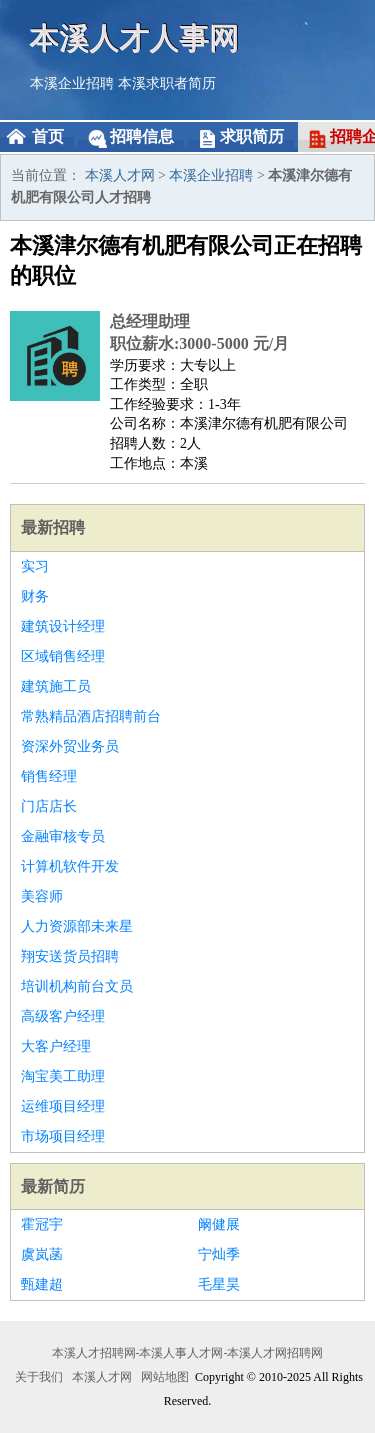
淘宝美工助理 (63, 1076)
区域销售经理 (63, 656)
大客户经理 (56, 1046)
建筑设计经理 (63, 626)
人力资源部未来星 (77, 926)
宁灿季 (219, 1254)
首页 (48, 136)
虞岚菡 (42, 1254)
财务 (35, 596)
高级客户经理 (63, 1016)
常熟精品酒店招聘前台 (91, 716)
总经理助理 (150, 321)
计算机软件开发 (70, 866)
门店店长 (49, 806)
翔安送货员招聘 (70, 956)
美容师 (42, 896)
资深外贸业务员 (70, 746)
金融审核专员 (63, 836)
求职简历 (252, 136)
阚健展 (219, 1224)
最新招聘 (53, 527)
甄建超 (42, 1284)
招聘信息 (142, 136)
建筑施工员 (56, 686)
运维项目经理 (63, 1106)
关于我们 (39, 1377)
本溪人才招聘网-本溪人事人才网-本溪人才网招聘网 (188, 1353)
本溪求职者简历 (167, 83)
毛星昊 (219, 1284)
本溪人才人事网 (135, 37)
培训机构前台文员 (77, 986)
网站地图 (165, 1377)
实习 (35, 566)
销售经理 (49, 776)
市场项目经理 (63, 1136)
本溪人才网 (120, 175)
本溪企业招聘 (72, 83)
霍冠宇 (42, 1224)
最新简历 (53, 1186)
